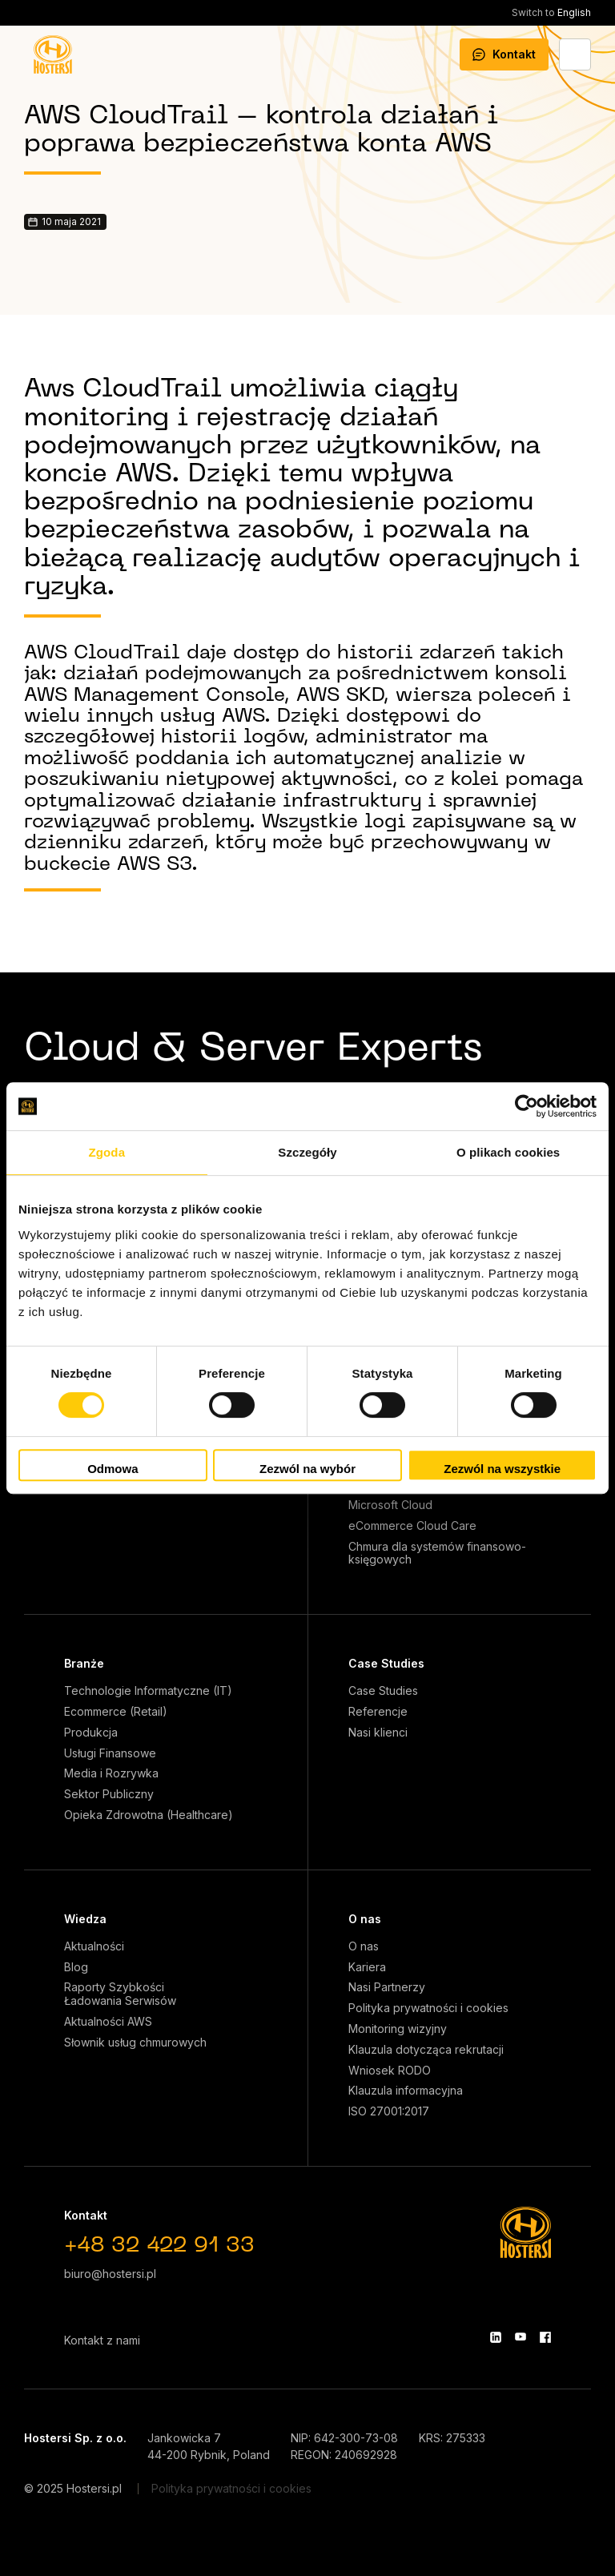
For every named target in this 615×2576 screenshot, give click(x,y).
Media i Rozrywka (111, 1773)
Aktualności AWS (108, 2021)
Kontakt (504, 54)
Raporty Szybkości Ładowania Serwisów (120, 1994)
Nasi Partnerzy (386, 1987)
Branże (84, 1663)
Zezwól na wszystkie (502, 1468)
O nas (364, 1919)
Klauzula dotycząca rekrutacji (426, 2049)
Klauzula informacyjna (405, 2090)
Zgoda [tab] (107, 1152)
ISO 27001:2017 (388, 2111)
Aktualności (94, 1946)
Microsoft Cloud (390, 1505)
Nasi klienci (378, 1732)
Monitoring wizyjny (397, 2029)
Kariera (367, 1967)
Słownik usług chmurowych (135, 2042)
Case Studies (386, 1663)
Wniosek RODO (389, 2070)
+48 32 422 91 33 (159, 2246)
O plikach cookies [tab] (508, 1152)
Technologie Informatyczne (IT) (148, 1690)
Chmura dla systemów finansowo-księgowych (437, 1553)
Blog (76, 1967)
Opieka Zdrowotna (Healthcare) (148, 1815)
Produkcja (91, 1732)
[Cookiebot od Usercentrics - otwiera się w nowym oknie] (526, 1106)
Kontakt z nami (102, 2340)
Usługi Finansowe (110, 1753)
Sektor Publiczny (109, 1794)
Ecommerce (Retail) (115, 1711)
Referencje (378, 1711)
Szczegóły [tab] (307, 1152)
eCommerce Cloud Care (412, 1525)
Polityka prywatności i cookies (428, 2008)
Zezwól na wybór (307, 1468)
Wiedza (85, 1919)
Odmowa (112, 1468)
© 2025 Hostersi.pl (73, 2488)
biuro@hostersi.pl (110, 2273)
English (551, 12)
